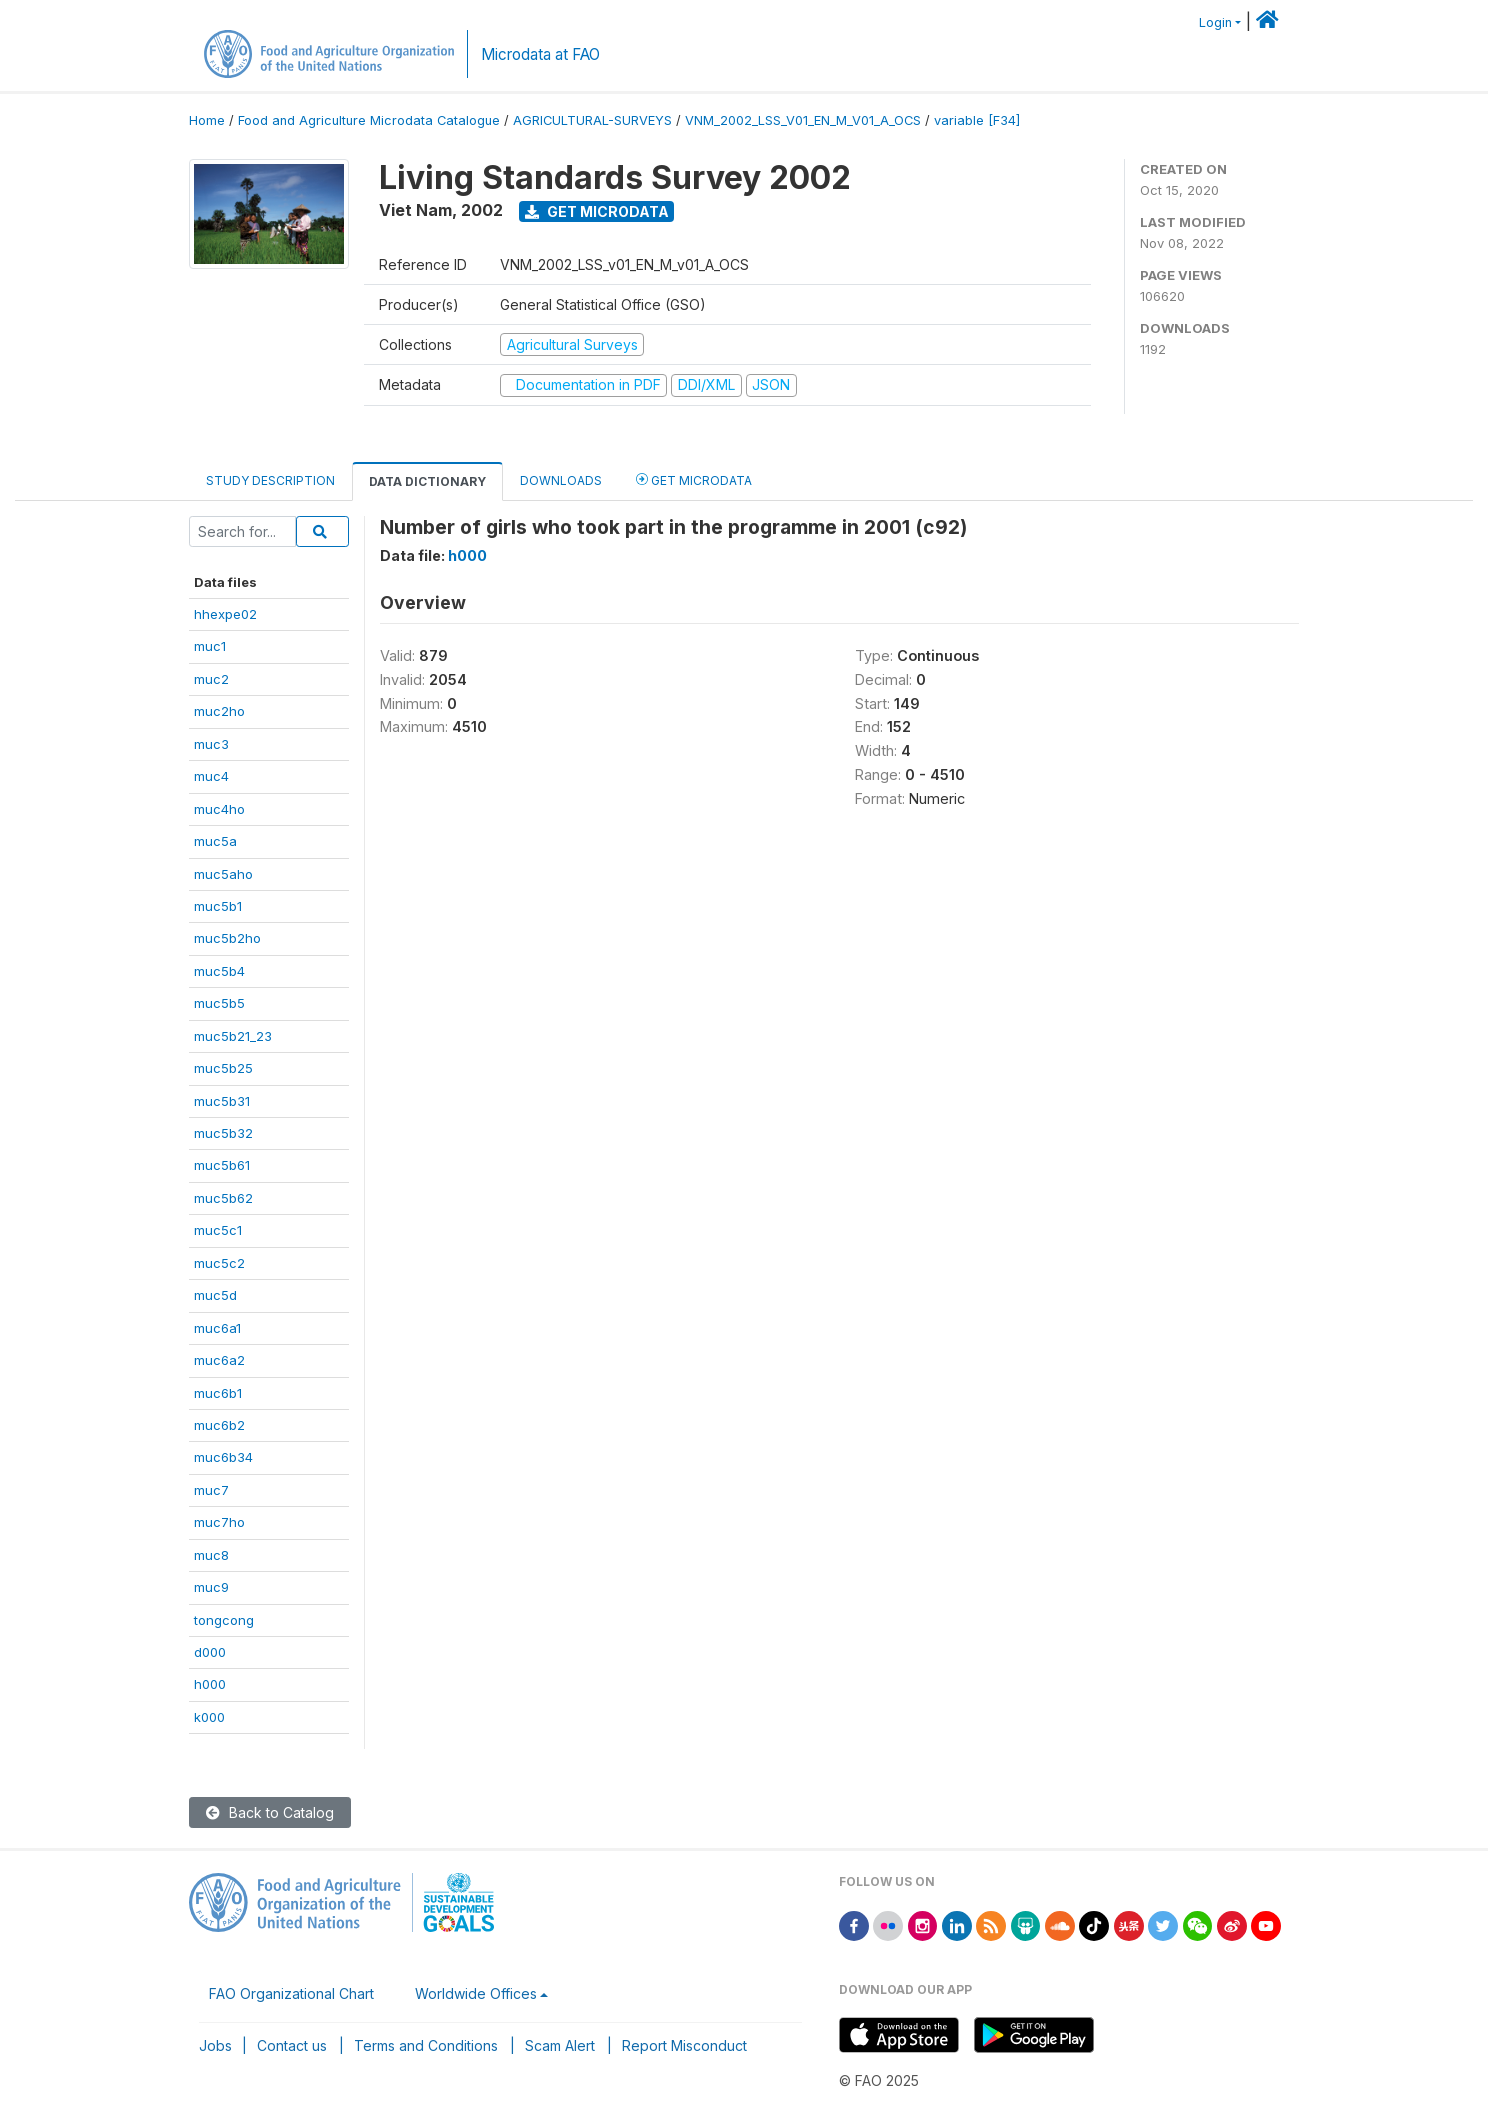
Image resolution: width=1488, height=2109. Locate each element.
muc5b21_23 (233, 1036)
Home (207, 120)
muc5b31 (222, 1101)
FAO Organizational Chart (291, 1993)
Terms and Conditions (426, 2045)
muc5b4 (219, 971)
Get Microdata (597, 211)
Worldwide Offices (476, 1993)
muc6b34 (223, 1457)
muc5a (215, 841)
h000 (210, 1684)
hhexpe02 (225, 614)
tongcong (224, 1620)
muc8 (211, 1555)
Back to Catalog (270, 1812)
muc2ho (219, 711)
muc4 (211, 776)
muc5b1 (218, 906)
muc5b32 (223, 1133)
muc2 (211, 679)
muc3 (211, 744)
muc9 (211, 1587)
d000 (210, 1652)
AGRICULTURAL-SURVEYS (592, 120)
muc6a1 (217, 1328)
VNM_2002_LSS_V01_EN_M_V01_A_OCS (803, 120)
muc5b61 (222, 1165)
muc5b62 (223, 1198)
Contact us (292, 2045)
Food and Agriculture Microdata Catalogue (369, 120)
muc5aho (223, 874)
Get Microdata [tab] (694, 479)
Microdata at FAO (540, 54)
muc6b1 (218, 1393)
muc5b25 (223, 1068)
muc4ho (219, 809)
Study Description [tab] (270, 480)
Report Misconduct (684, 2045)
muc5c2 (219, 1263)
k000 (209, 1717)
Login (1215, 22)
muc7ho (219, 1522)
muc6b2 (219, 1425)
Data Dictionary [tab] (427, 481)
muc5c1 (218, 1230)
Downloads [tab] (561, 480)
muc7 (211, 1490)
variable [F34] (977, 120)
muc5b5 (219, 1003)
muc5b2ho (227, 938)
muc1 (210, 646)
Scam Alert (560, 2045)
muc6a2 (219, 1360)
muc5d (215, 1295)
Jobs (215, 2045)
